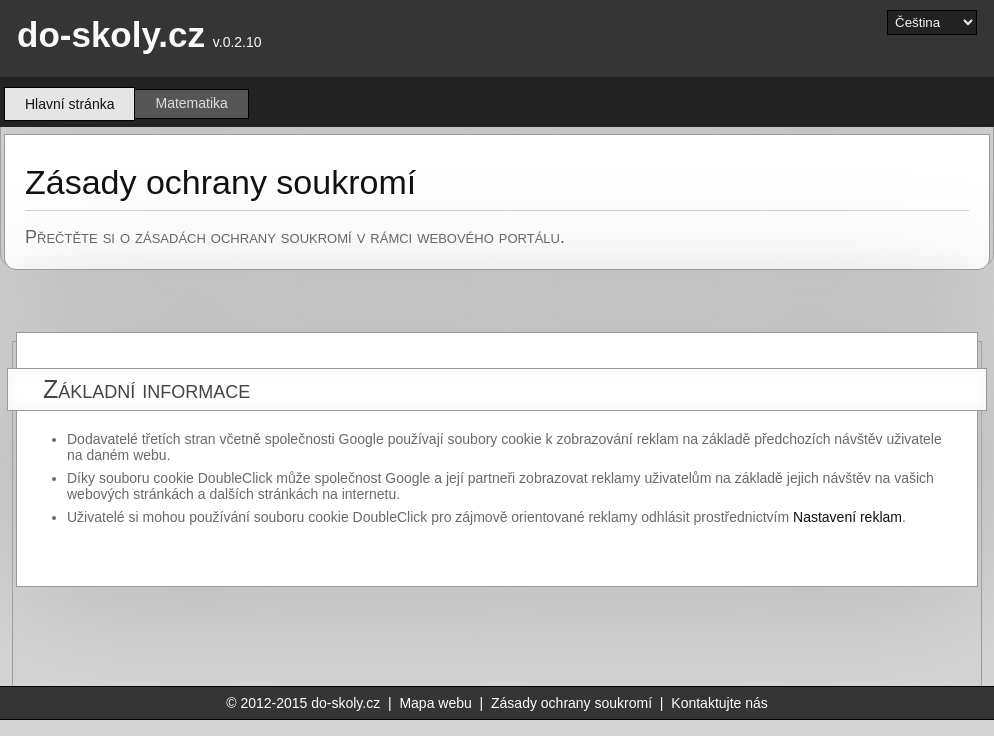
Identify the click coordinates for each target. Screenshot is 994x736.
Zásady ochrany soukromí (571, 703)
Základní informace (146, 389)
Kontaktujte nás (719, 703)
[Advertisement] (574, 637)
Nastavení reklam (847, 517)
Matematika (191, 103)
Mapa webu (435, 703)
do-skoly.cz (111, 34)
